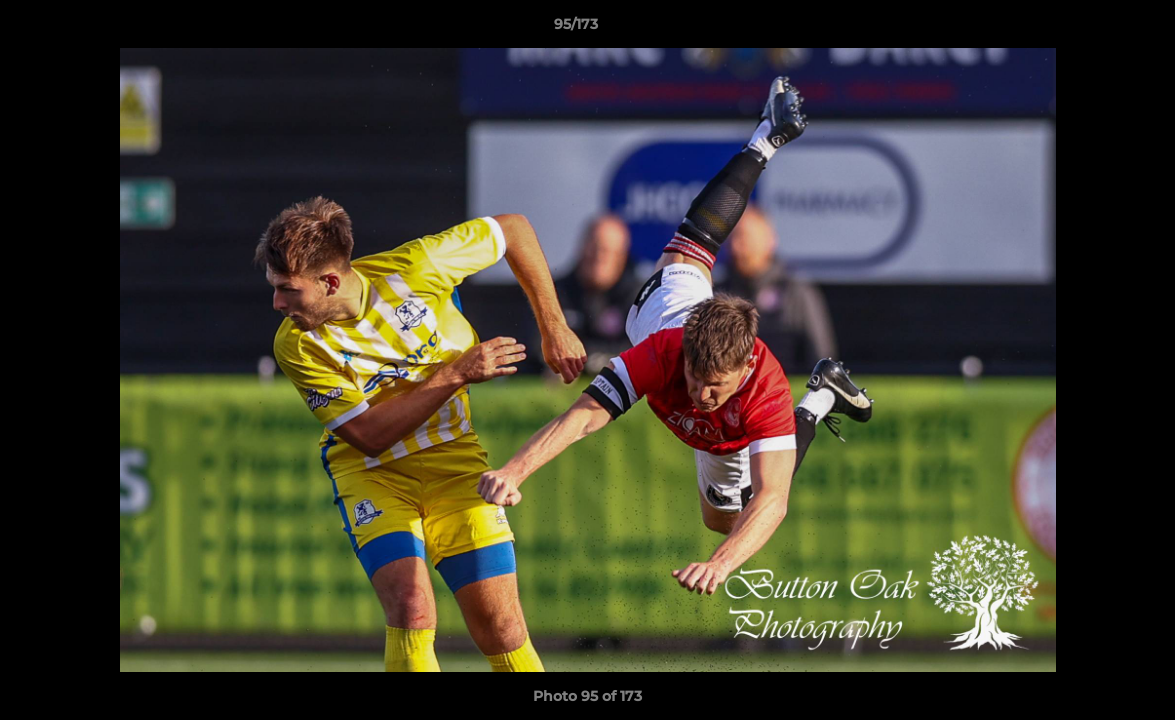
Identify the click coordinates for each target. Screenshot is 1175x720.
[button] (1091, 29)
